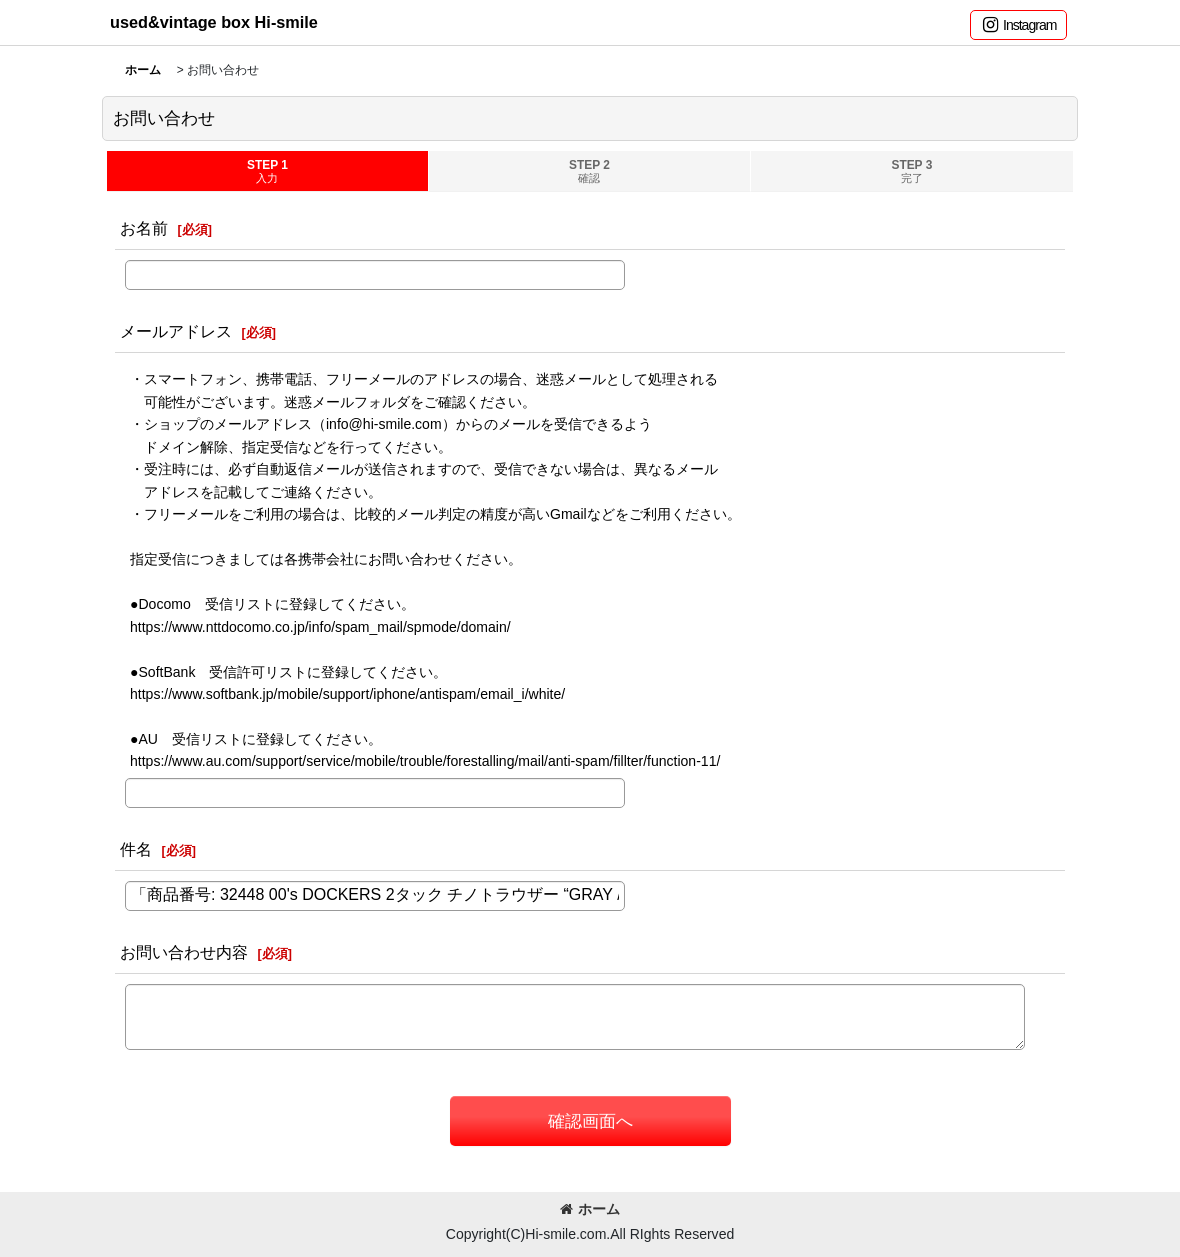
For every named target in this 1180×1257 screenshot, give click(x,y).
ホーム (590, 1209)
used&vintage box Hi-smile (214, 22)
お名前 (144, 228)
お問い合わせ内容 (184, 952)
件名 (136, 849)
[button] (1018, 25)
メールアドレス (176, 331)
